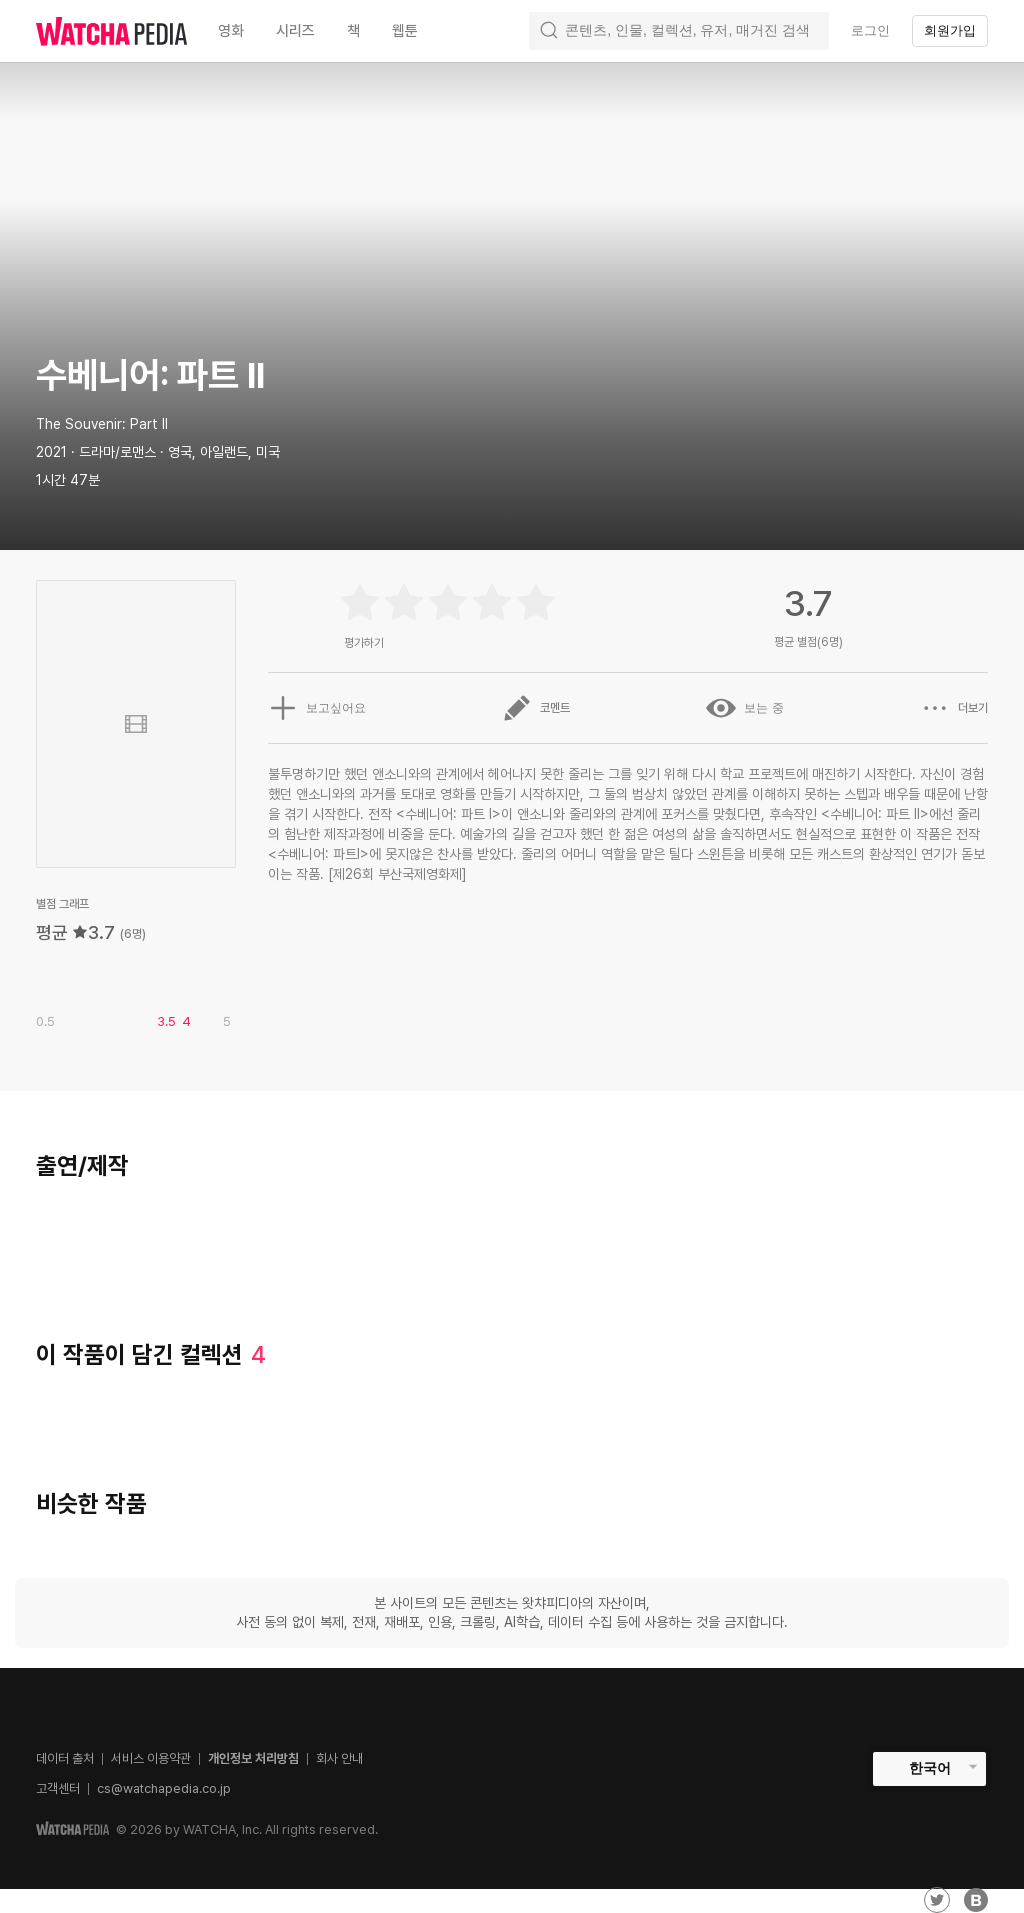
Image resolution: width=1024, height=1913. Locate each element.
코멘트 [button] (536, 708)
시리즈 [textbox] (295, 31)
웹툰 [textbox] (405, 31)
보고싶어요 (317, 708)
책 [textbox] (353, 31)
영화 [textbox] (231, 31)
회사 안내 (339, 1758)
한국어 (930, 1768)
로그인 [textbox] (870, 30)
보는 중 (744, 708)
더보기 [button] (954, 708)
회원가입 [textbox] (950, 30)
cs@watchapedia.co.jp (164, 1788)
